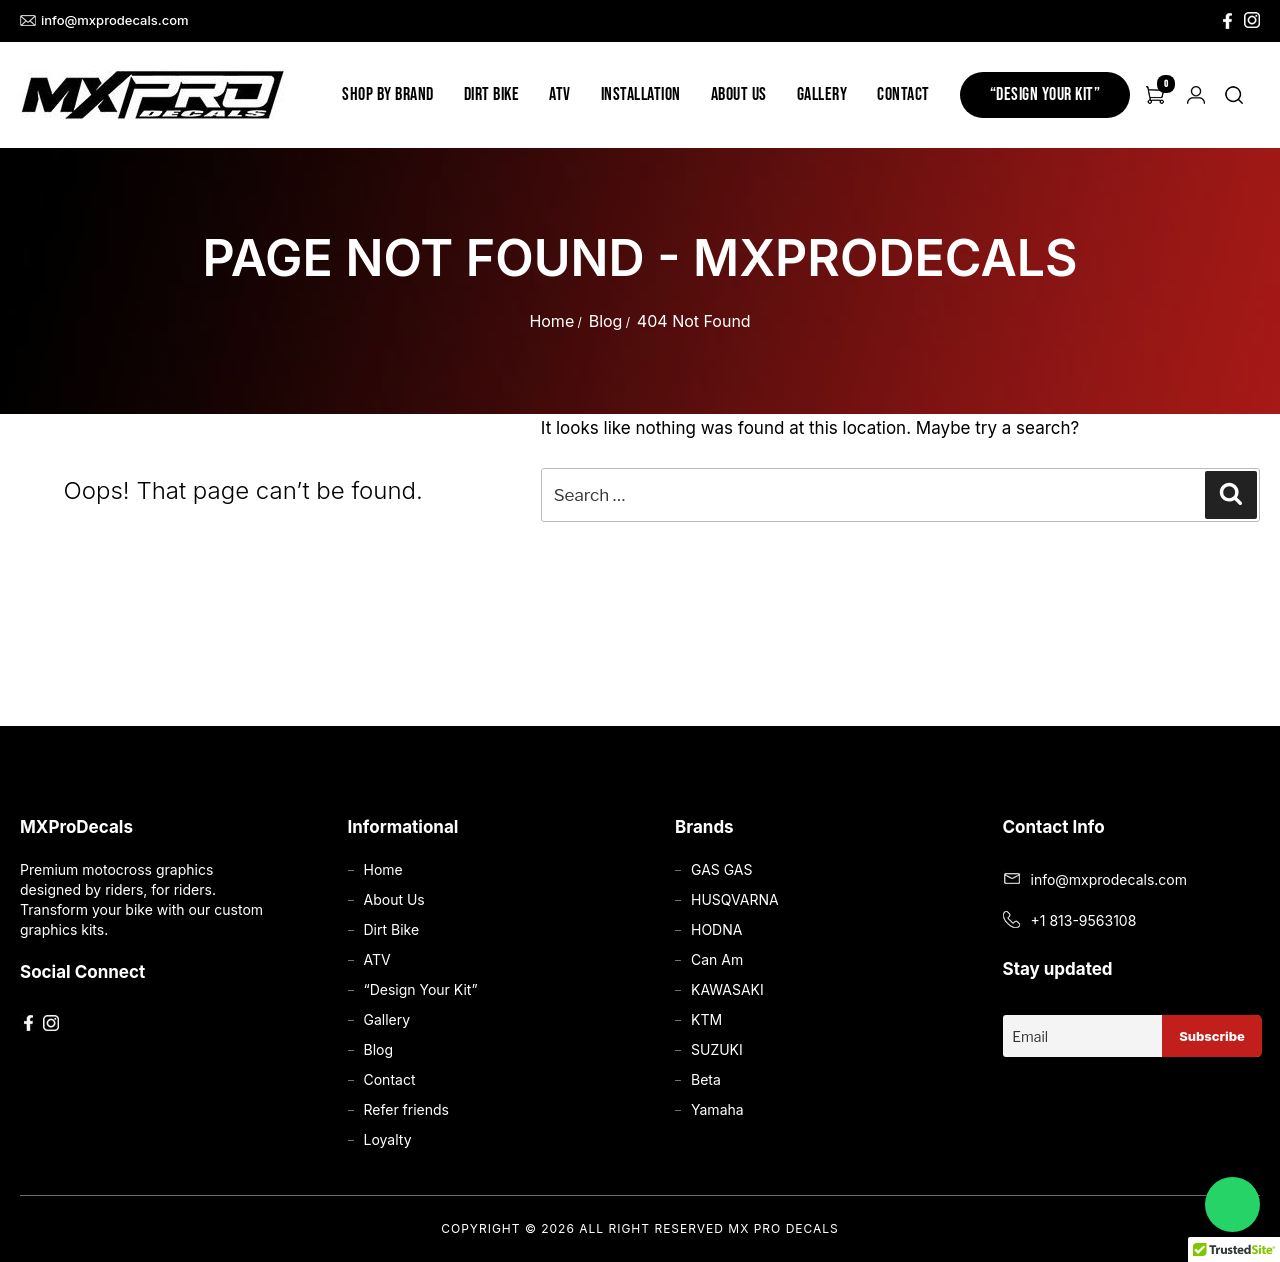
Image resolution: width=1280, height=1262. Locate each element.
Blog (606, 321)
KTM (706, 1019)
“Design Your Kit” (1045, 94)
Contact (903, 94)
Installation (641, 94)
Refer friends (406, 1109)
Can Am (717, 959)
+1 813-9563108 (1084, 920)
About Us (739, 94)
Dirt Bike (492, 94)
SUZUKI (717, 1049)
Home (551, 321)
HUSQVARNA (735, 899)
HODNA (716, 929)
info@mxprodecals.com (104, 20)
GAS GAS (721, 869)
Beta (706, 1079)
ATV (560, 94)
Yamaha (717, 1109)
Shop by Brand (388, 94)
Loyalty (388, 1139)
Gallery (822, 94)
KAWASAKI (727, 989)
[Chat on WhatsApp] (1232, 1204)
